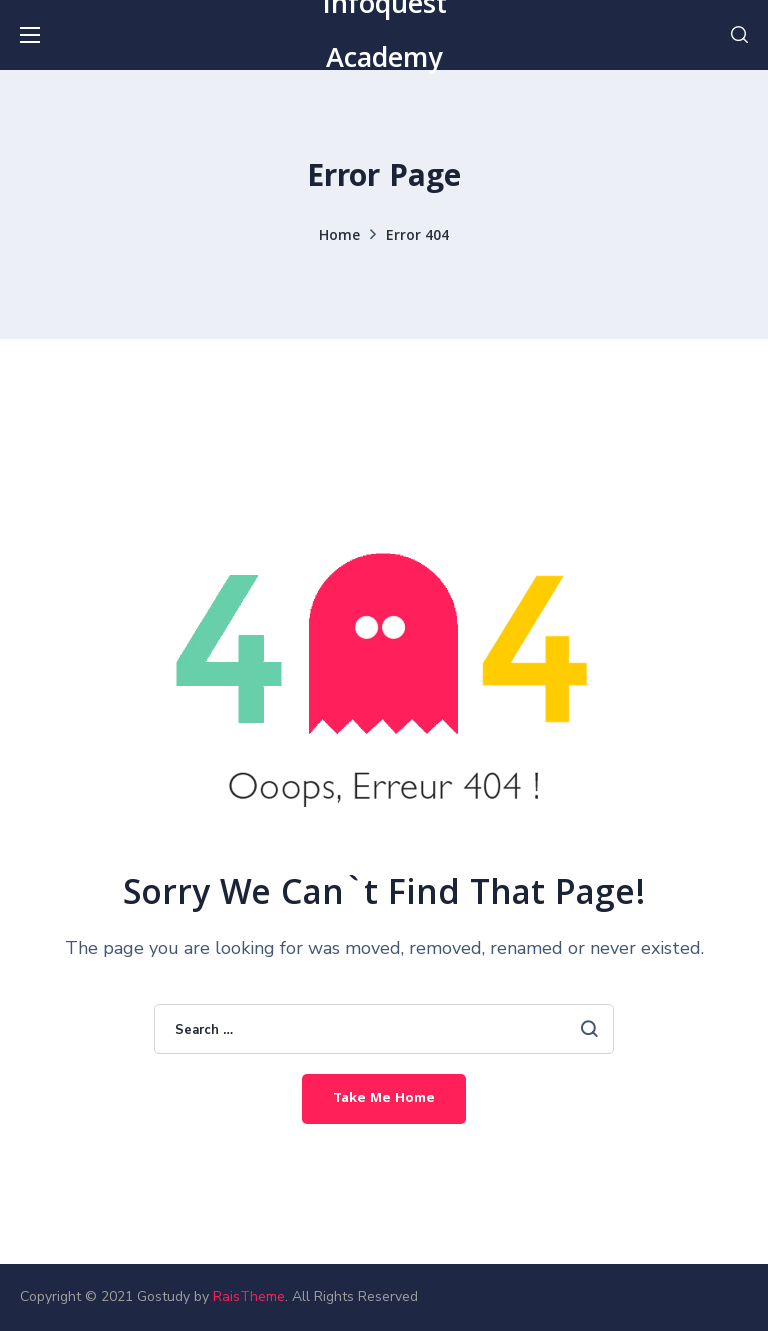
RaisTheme (249, 1296)
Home (339, 237)
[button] (739, 35)
